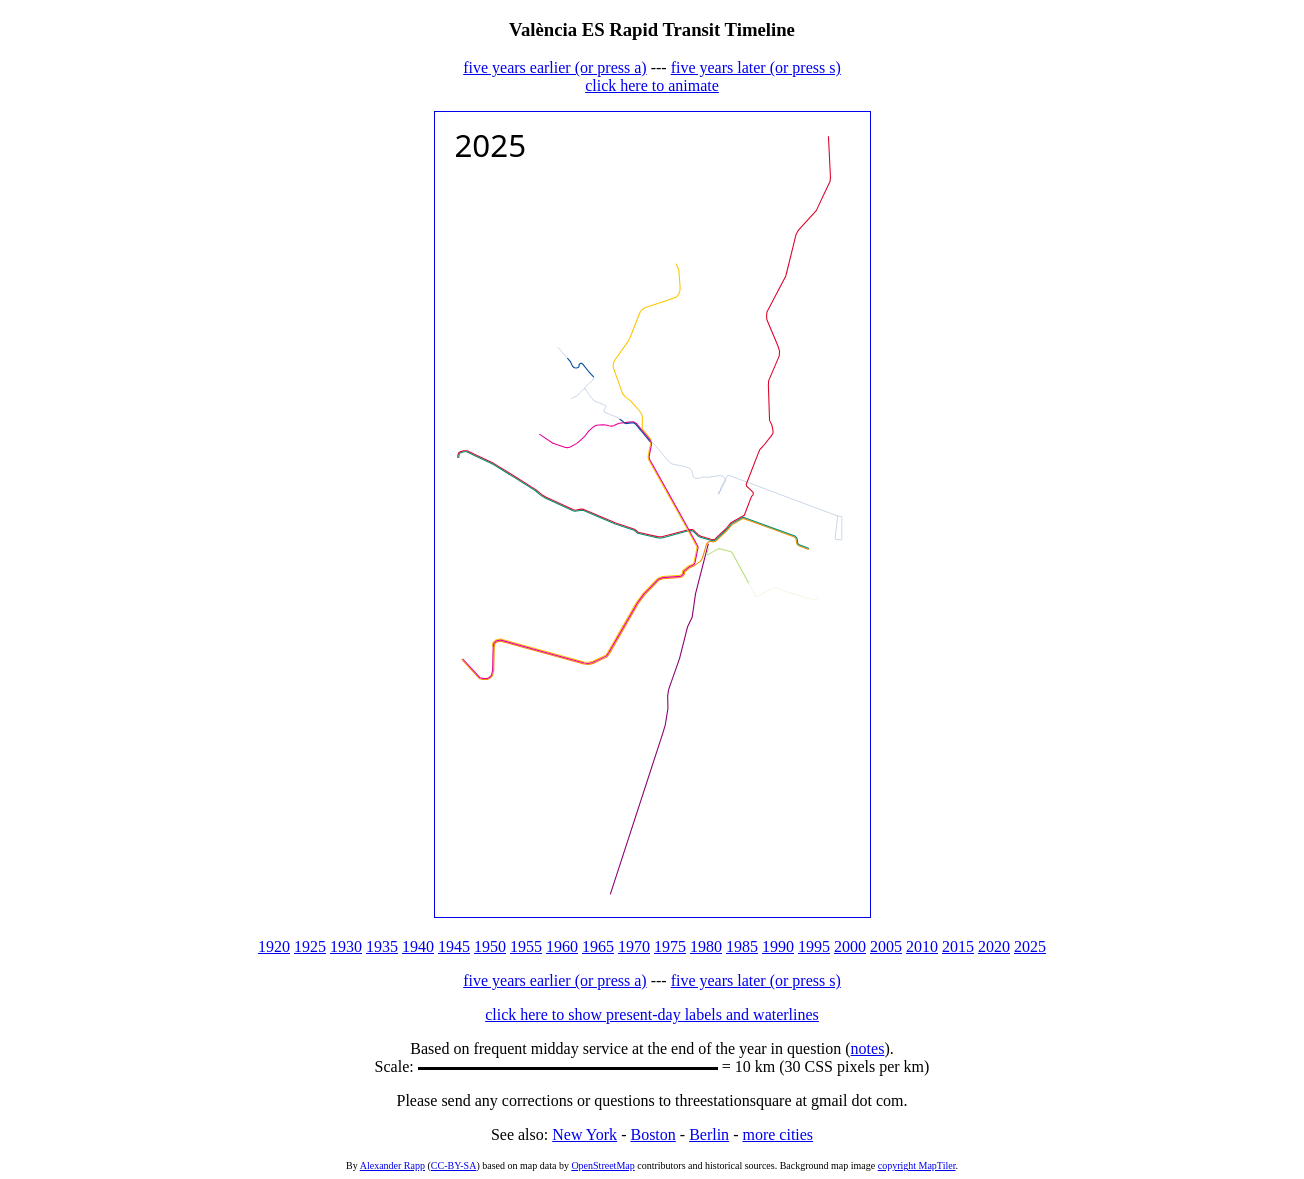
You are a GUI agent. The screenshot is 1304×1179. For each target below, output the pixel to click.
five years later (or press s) (756, 67)
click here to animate (652, 85)
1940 (418, 946)
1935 (382, 946)
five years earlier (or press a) (554, 67)
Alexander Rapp (392, 1165)
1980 (706, 946)
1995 (814, 946)
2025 (1030, 946)
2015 (958, 946)
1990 (778, 946)
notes (868, 1048)
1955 (526, 946)
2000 (850, 946)
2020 (994, 946)
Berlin (709, 1134)
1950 (490, 946)
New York (584, 1134)
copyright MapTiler (917, 1165)
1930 (346, 946)
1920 (274, 946)
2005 (886, 946)
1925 (310, 946)
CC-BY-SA (454, 1165)
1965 (598, 946)
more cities (777, 1134)
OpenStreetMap (602, 1165)
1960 (562, 946)
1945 (454, 946)
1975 (670, 946)
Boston (652, 1134)
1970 (634, 946)
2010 (922, 946)
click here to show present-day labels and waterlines (652, 1014)
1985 (742, 946)
